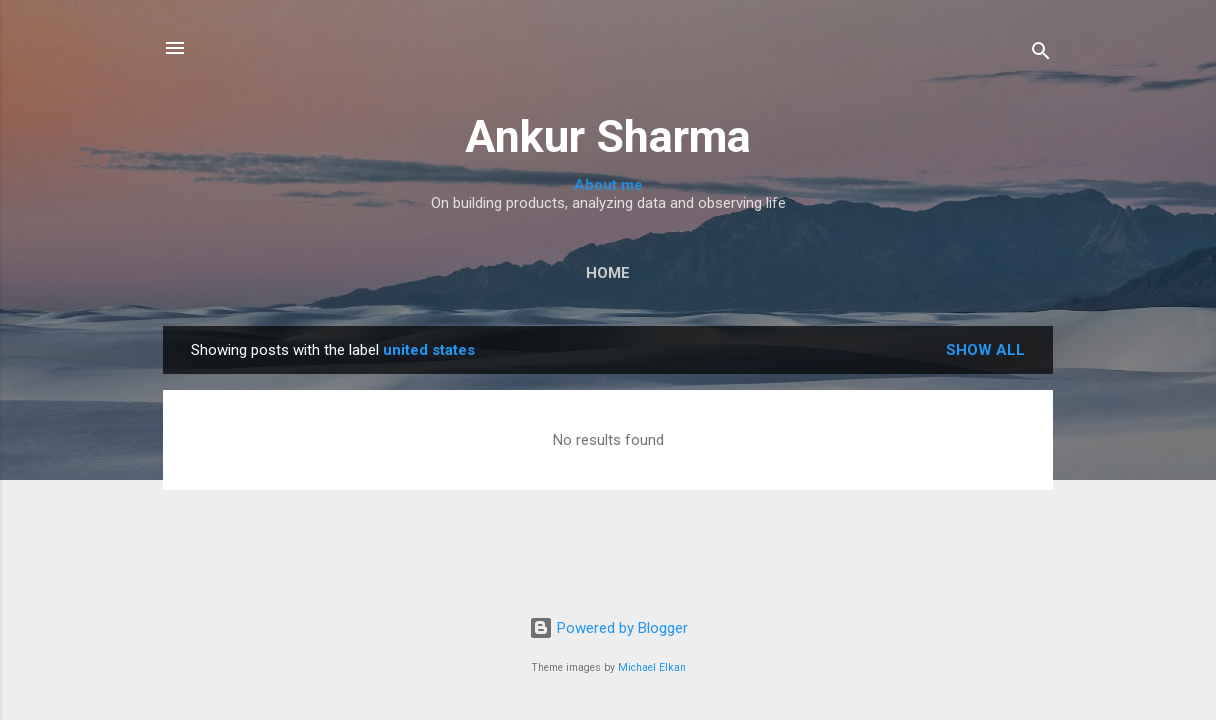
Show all (985, 350)
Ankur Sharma (608, 136)
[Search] (1041, 54)
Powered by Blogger (608, 628)
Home (608, 273)
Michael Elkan (652, 667)
